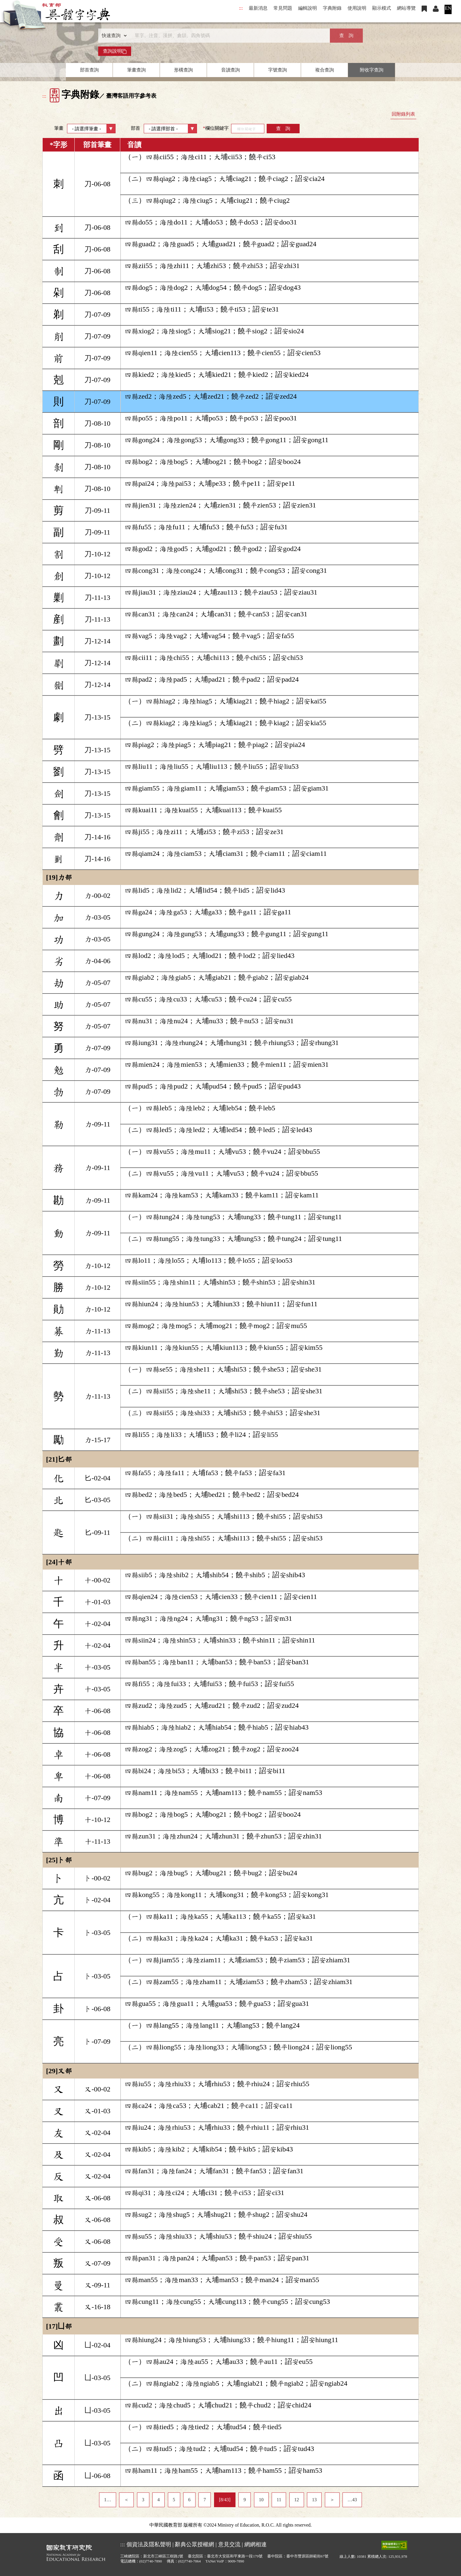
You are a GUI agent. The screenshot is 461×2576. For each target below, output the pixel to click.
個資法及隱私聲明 (148, 2544)
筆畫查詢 (136, 69)
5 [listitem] (174, 2499)
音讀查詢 (230, 69)
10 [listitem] (261, 2499)
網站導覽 (406, 8)
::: (241, 8)
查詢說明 (114, 51)
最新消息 (258, 8)
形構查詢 (183, 69)
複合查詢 (324, 69)
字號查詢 (277, 69)
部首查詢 (89, 69)
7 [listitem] (204, 2499)
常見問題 (282, 8)
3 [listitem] (143, 2499)
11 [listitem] (279, 2499)
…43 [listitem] (352, 2499)
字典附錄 (332, 8)
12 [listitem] (296, 2499)
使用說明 (357, 8)
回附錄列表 (403, 114)
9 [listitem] (244, 2499)
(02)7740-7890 (150, 2561)
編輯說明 (307, 8)
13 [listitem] (314, 2499)
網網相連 (255, 2544)
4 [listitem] (158, 2499)
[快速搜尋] (228, 36)
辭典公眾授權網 (194, 2544)
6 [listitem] (189, 2499)
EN (448, 8)
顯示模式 (381, 8)
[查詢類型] (113, 36)
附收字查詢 (371, 69)
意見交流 (229, 2544)
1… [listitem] (107, 2499)
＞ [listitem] (332, 2499)
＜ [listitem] (126, 2499)
